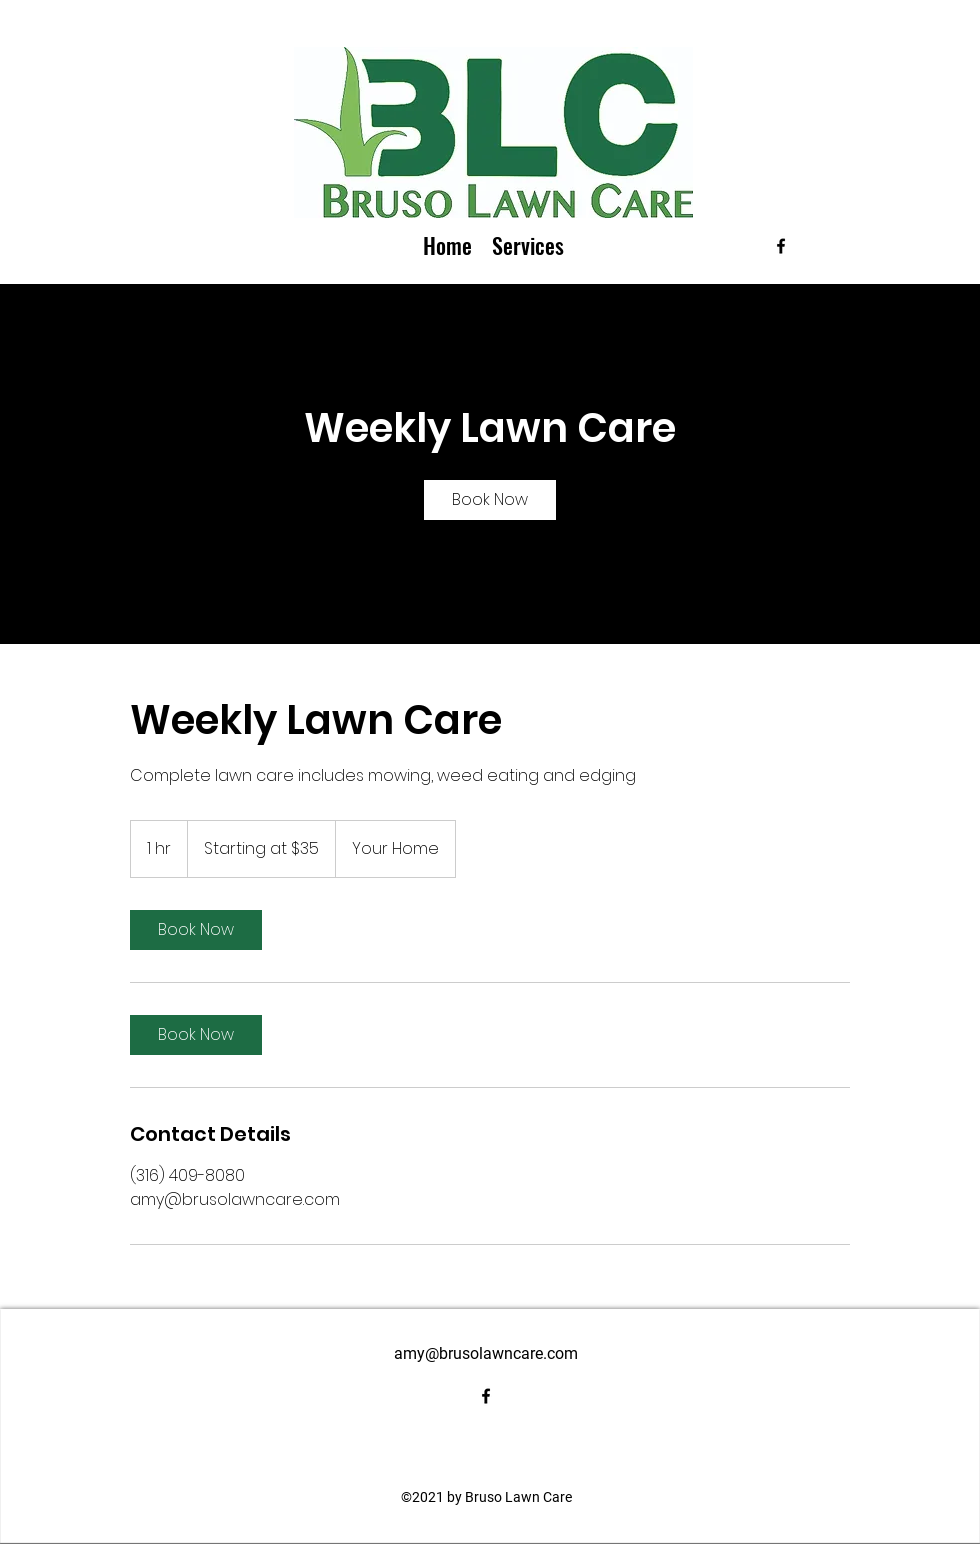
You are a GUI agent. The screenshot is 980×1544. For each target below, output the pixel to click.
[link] (490, 500)
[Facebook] (781, 246)
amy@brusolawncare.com (486, 1353)
